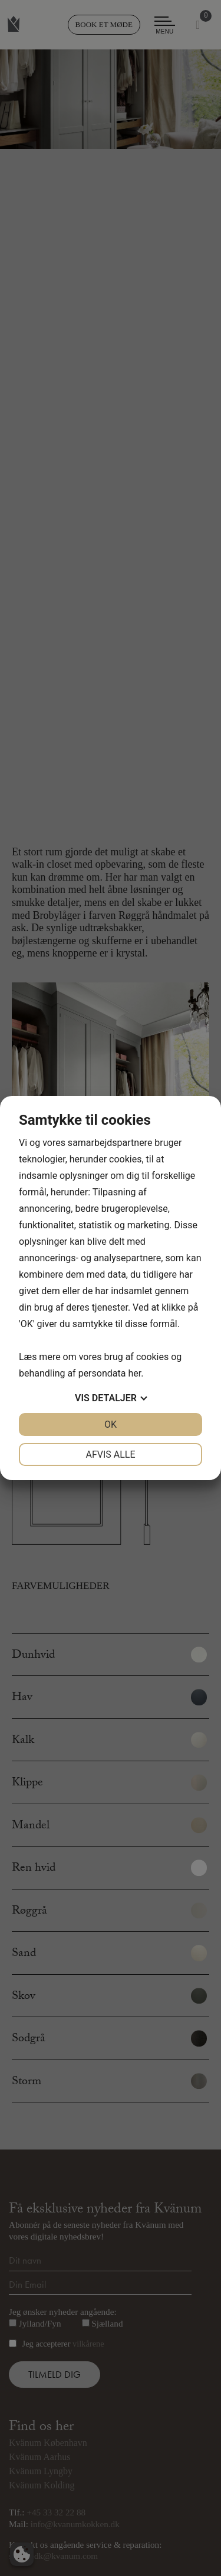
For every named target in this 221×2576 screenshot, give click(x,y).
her (134, 1373)
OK (110, 1424)
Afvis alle (110, 1454)
